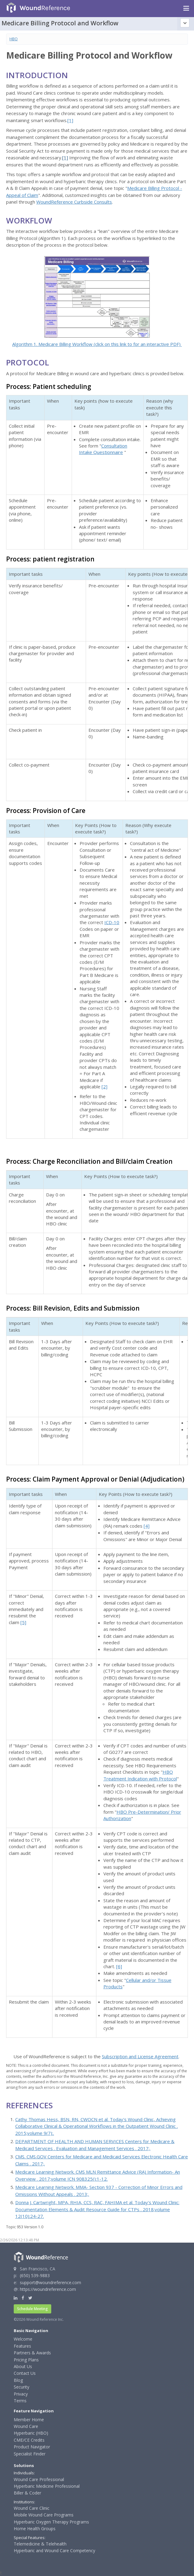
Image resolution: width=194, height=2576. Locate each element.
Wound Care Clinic (31, 2508)
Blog (18, 2380)
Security (21, 2387)
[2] (104, 1086)
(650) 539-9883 (35, 2275)
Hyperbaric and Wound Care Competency (54, 2550)
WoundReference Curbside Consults (74, 202)
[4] (146, 1526)
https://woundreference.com (48, 2289)
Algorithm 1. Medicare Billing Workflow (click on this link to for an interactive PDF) (97, 344)
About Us (23, 2366)
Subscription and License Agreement (140, 2056)
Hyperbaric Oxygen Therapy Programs (51, 2522)
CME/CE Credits (29, 2440)
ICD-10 (111, 922)
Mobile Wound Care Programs (44, 2515)
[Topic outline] (184, 22)
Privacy (21, 2394)
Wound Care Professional (39, 2479)
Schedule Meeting (32, 2308)
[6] (119, 1966)
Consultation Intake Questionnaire (103, 449)
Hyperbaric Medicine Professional (47, 2486)
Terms (20, 2401)
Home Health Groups (35, 2528)
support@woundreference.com (50, 2282)
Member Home (29, 2419)
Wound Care (26, 2426)
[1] (70, 120)
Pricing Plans (26, 2360)
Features (22, 2346)
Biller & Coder (27, 2493)
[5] (23, 1622)
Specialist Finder (29, 2454)
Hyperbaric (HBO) (31, 2433)
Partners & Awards (32, 2353)
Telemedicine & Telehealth (40, 2544)
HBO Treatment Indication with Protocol (140, 1775)
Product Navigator (32, 2447)
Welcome (23, 2339)
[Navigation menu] (186, 8)
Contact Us (25, 2373)
